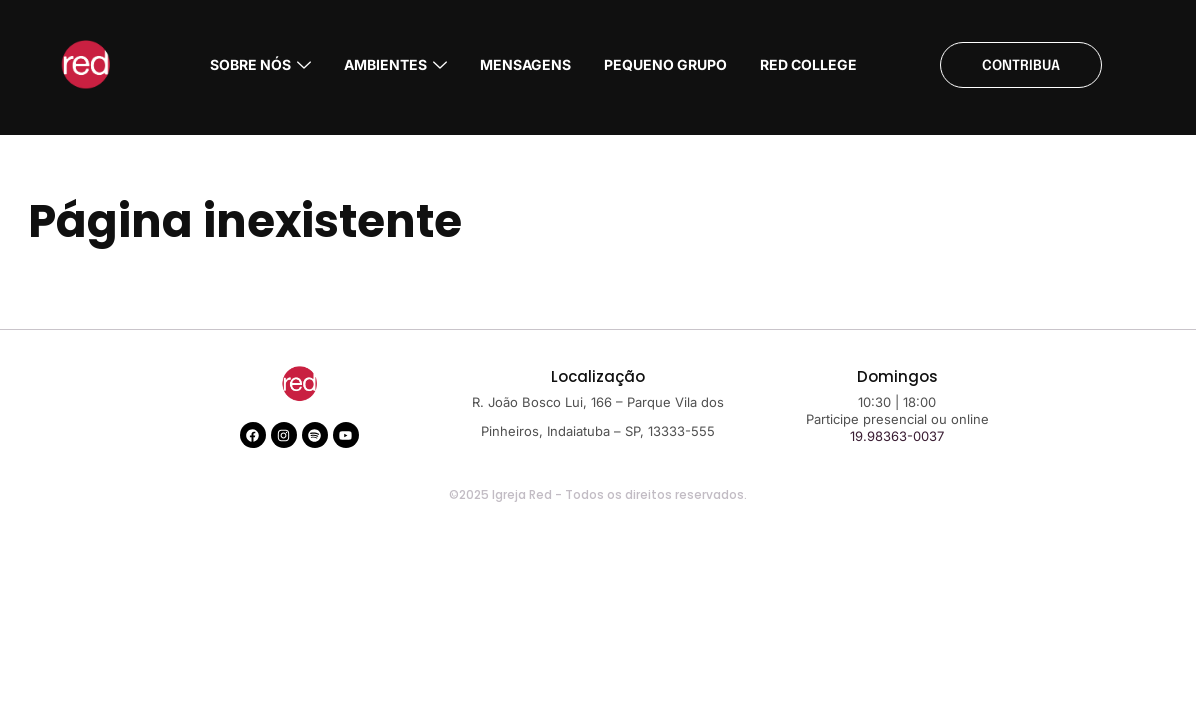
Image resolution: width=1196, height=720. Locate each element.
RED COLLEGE (808, 64)
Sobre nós (260, 64)
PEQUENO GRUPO (665, 64)
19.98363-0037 (897, 436)
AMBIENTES (395, 64)
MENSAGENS (525, 64)
